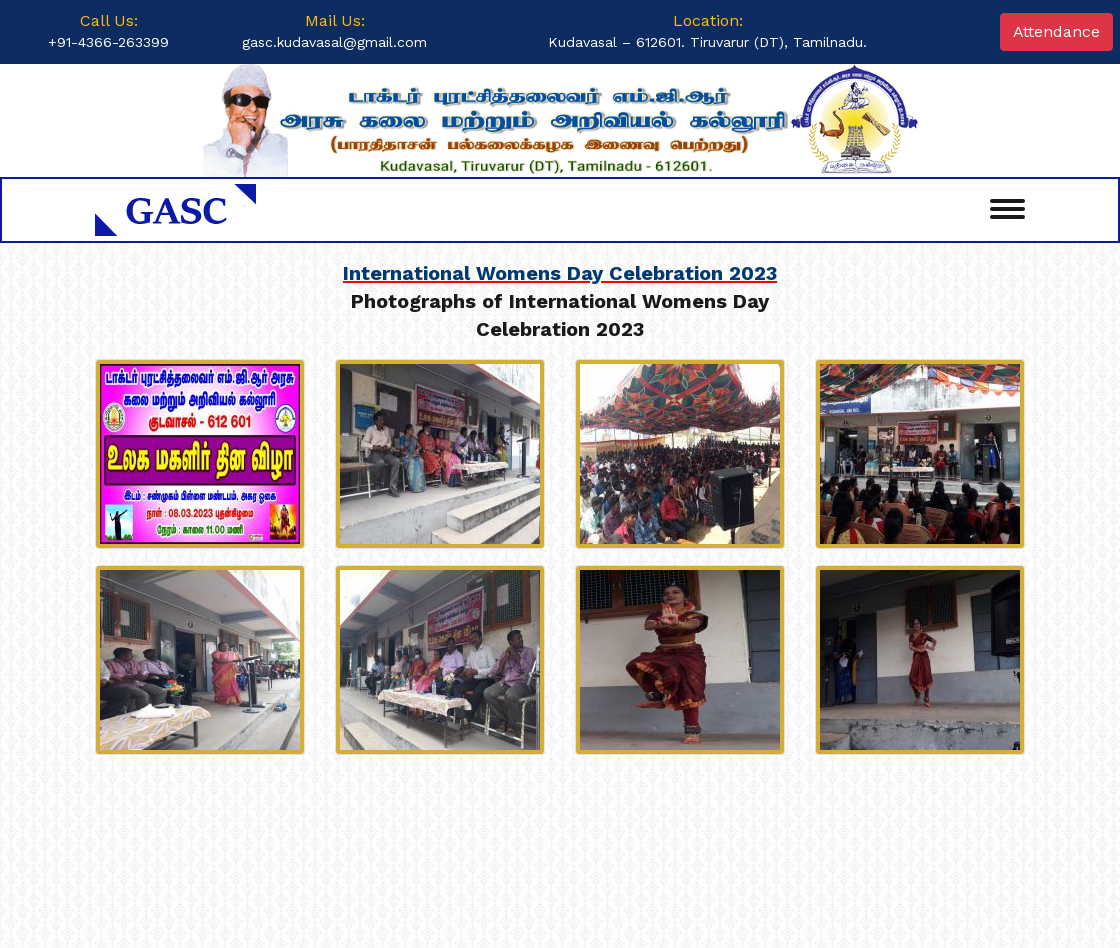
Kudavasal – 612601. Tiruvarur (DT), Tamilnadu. (707, 42)
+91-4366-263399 (108, 42)
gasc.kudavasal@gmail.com (334, 42)
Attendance (1056, 31)
